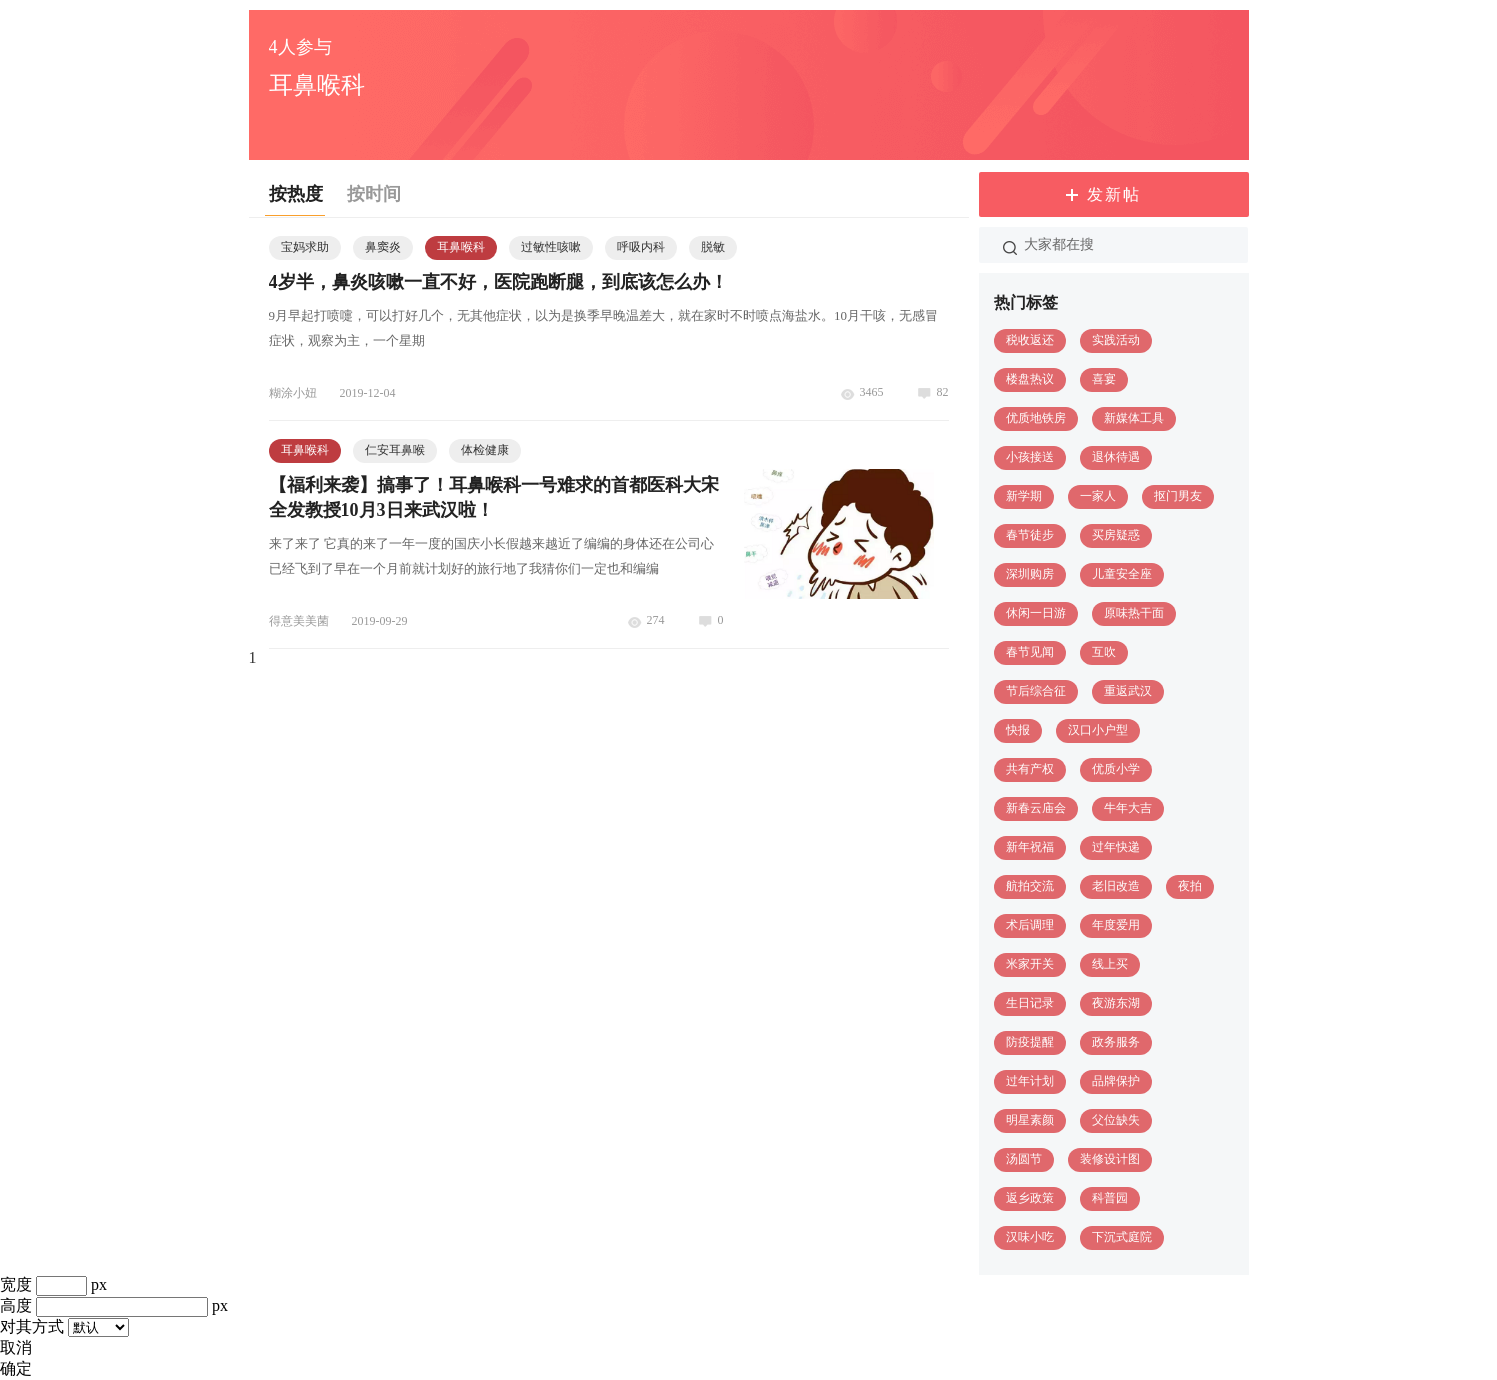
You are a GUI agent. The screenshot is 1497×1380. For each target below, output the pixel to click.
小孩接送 (1030, 457)
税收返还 (1030, 340)
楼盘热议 (1030, 379)
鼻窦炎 (383, 247)
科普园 (1110, 1198)
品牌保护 (1116, 1081)
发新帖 (1114, 194)
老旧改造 (1116, 886)
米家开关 (1030, 964)
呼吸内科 (641, 247)
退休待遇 (1116, 457)
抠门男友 (1178, 496)
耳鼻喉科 (461, 247)
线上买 (1110, 964)
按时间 (374, 194)
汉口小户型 (1098, 730)
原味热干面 (1134, 613)
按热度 (296, 194)
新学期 (1024, 496)
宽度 (16, 1284)
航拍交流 (1030, 886)
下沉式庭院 (1122, 1237)
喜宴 (1104, 379)
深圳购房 (1030, 574)
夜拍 (1190, 886)
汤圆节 (1024, 1159)
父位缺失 (1116, 1120)
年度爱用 (1116, 925)
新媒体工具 (1134, 418)
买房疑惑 (1116, 535)
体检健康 (485, 450)
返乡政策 (1030, 1198)
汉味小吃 (1030, 1237)
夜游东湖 (1116, 1003)
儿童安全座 (1122, 574)
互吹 (1104, 652)
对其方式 (32, 1326)
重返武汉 (1128, 691)
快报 (1018, 730)
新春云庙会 (1036, 808)
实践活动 (1116, 340)
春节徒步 (1030, 535)
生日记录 (1030, 1003)
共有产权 (1030, 769)
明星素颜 (1030, 1120)
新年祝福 (1030, 847)
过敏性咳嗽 (551, 247)
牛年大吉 (1128, 808)
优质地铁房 (1036, 418)
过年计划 (1030, 1081)
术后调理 (1030, 925)
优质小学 (1116, 769)
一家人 (1098, 496)
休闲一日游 (1036, 613)
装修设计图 (1110, 1159)
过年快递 (1116, 847)
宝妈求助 (305, 247)
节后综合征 (1036, 691)
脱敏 (713, 247)
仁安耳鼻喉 (395, 450)
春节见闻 (1030, 652)
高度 (16, 1305)
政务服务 (1116, 1042)
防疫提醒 (1030, 1042)
